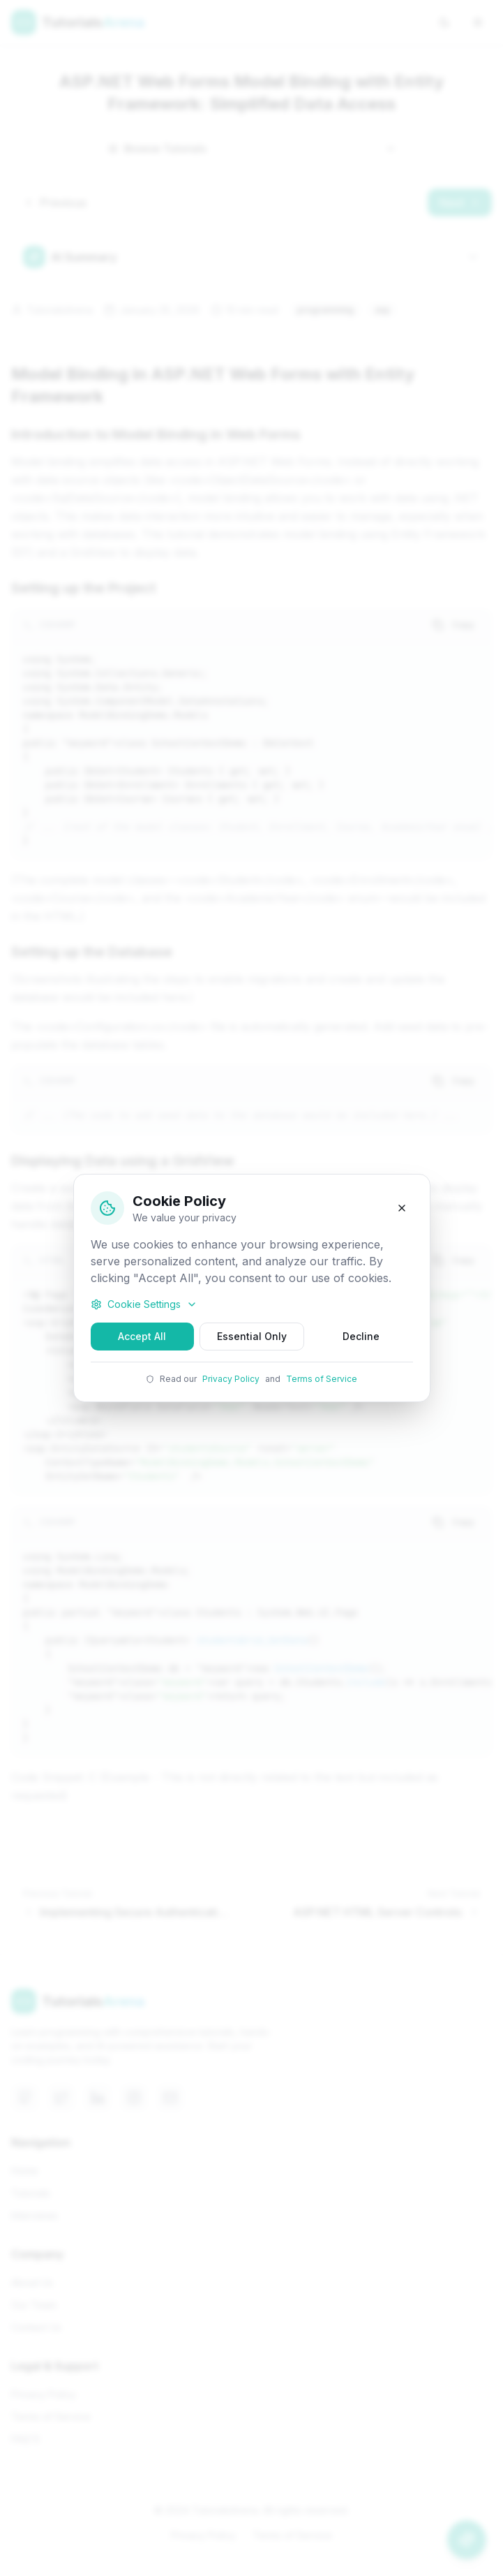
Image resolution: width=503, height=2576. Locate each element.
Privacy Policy (231, 1379)
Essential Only (252, 1336)
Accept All (142, 1336)
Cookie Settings (144, 1304)
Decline (361, 1336)
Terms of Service (321, 1379)
